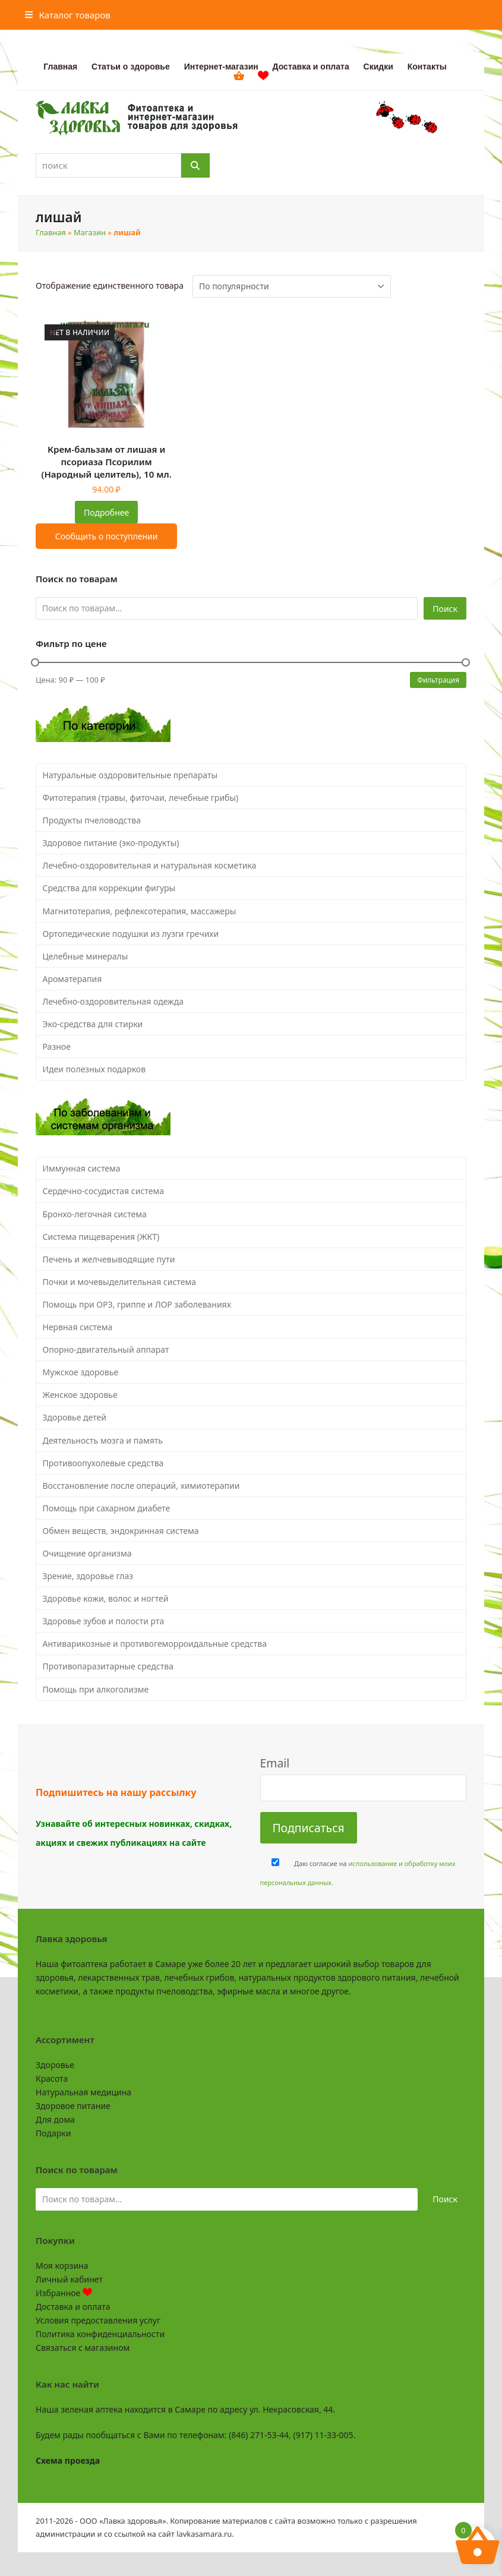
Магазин (90, 232)
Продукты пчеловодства (92, 820)
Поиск (444, 608)
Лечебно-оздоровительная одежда (113, 1001)
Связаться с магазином (83, 2347)
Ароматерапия (72, 978)
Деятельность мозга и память (103, 1440)
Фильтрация (438, 679)
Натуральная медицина (83, 2092)
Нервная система (78, 1327)
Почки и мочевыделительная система (119, 1281)
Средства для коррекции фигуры (109, 888)
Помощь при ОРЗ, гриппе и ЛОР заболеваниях (137, 1304)
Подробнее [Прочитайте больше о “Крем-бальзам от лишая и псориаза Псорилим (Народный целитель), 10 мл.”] (106, 512)
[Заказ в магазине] (291, 286)
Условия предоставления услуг (98, 2320)
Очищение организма (87, 1553)
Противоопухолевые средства (103, 1463)
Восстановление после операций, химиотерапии (141, 1485)
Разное (57, 1046)
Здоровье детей (74, 1417)
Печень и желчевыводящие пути (109, 1259)
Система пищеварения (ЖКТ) (101, 1236)
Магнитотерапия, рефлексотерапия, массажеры (139, 911)
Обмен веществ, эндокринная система (121, 1530)
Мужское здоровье (81, 1372)
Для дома (55, 2119)
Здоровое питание (73, 2105)
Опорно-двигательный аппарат (106, 1349)
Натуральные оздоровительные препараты (130, 775)
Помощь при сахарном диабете (107, 1508)
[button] (67, 15)
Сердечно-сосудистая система (103, 1191)
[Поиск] (195, 165)
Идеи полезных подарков (94, 1069)
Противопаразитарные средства (108, 1666)
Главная (51, 232)
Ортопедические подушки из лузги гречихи (131, 933)
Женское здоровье (80, 1394)
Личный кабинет (69, 2279)
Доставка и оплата (73, 2306)
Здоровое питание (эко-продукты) (111, 842)
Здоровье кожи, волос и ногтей (106, 1598)
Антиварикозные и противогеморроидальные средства (155, 1643)
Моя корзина (62, 2265)
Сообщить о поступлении (106, 536)
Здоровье (55, 2064)
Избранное (64, 2293)
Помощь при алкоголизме (96, 1689)
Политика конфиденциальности (100, 2334)
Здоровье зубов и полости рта (104, 1621)
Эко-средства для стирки (93, 1024)
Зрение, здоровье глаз (88, 1575)
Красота (52, 2078)
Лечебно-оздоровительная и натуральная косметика (150, 865)
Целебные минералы (85, 956)
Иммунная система (82, 1168)
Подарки (53, 2133)
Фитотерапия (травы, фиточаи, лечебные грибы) (141, 797)
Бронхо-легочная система (95, 1214)
